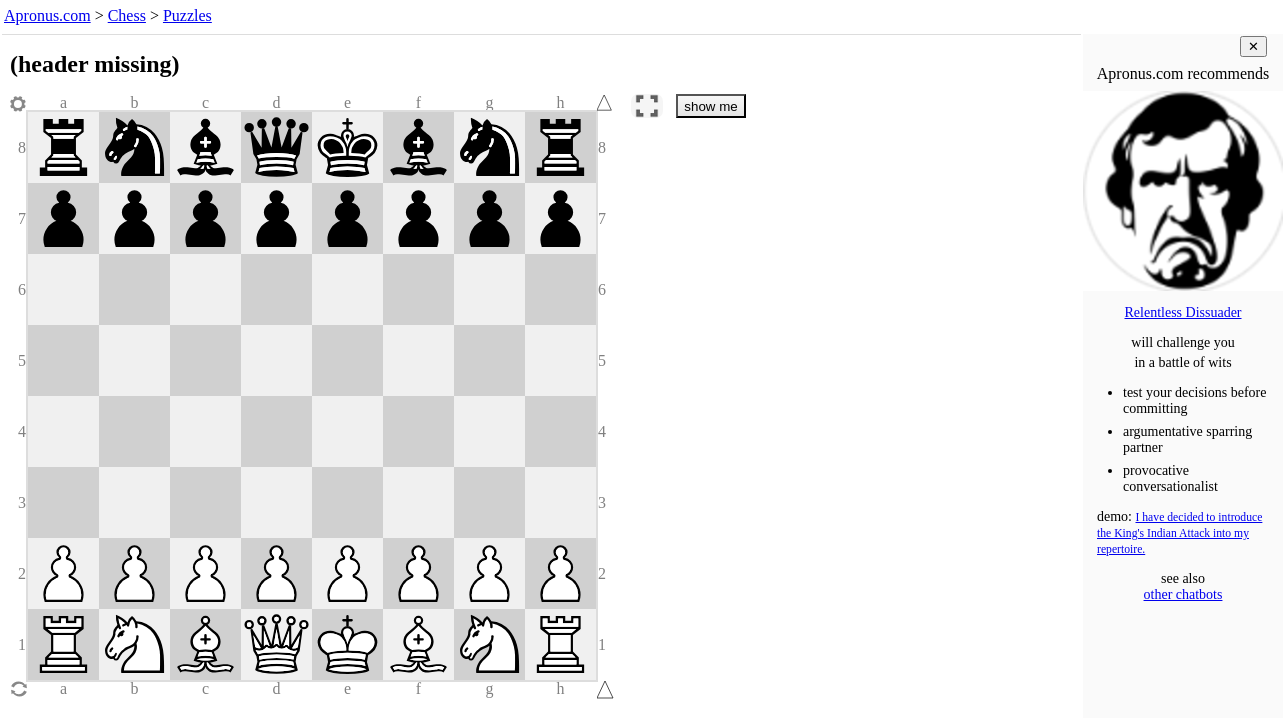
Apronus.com (47, 15)
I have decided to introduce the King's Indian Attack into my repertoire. (1179, 533)
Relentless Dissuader (1182, 312)
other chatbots (1183, 594)
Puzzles (187, 15)
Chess (127, 15)
